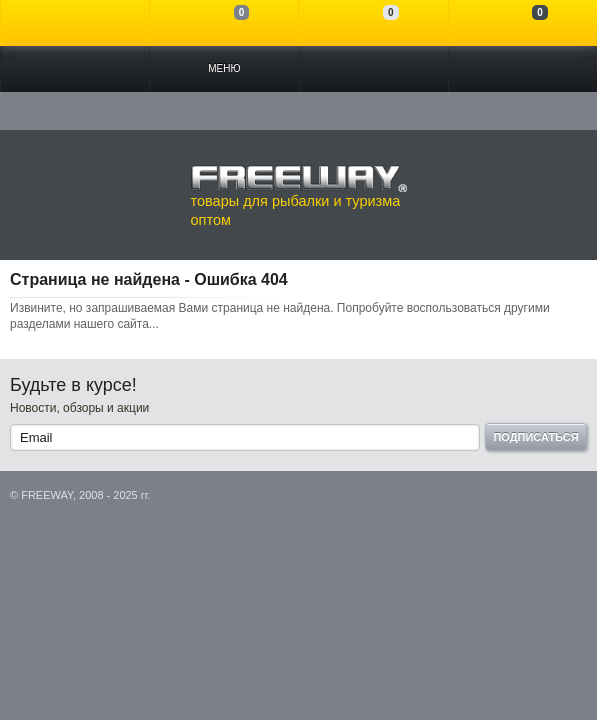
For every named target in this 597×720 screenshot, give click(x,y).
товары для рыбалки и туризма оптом (299, 196)
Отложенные (373, 23)
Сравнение (224, 23)
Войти (75, 23)
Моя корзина (523, 23)
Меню (224, 68)
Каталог (75, 69)
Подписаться (535, 437)
